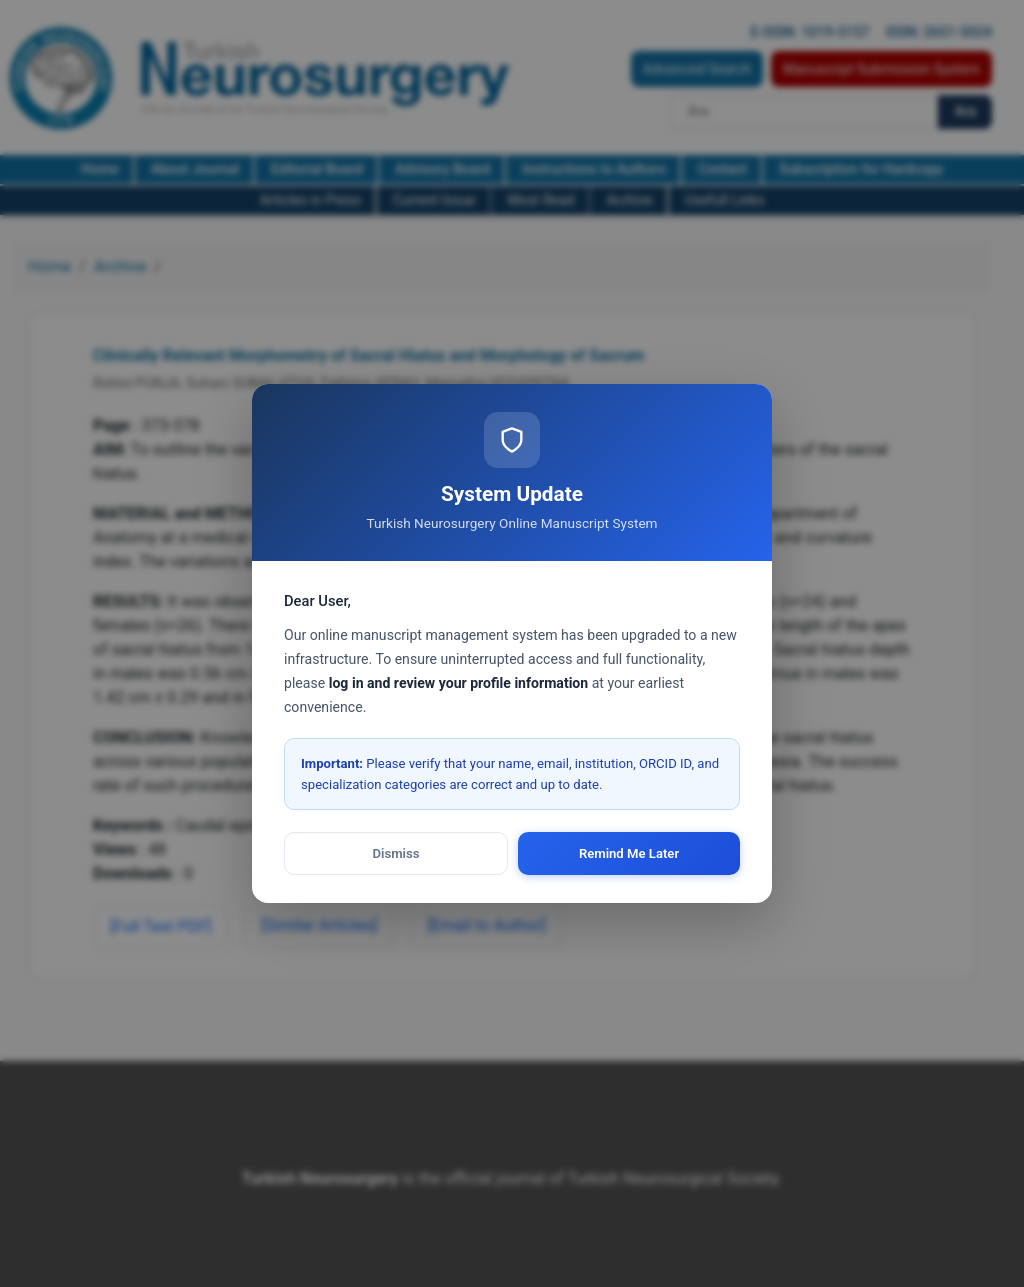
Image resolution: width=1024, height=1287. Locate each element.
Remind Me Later (629, 853)
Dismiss (396, 853)
